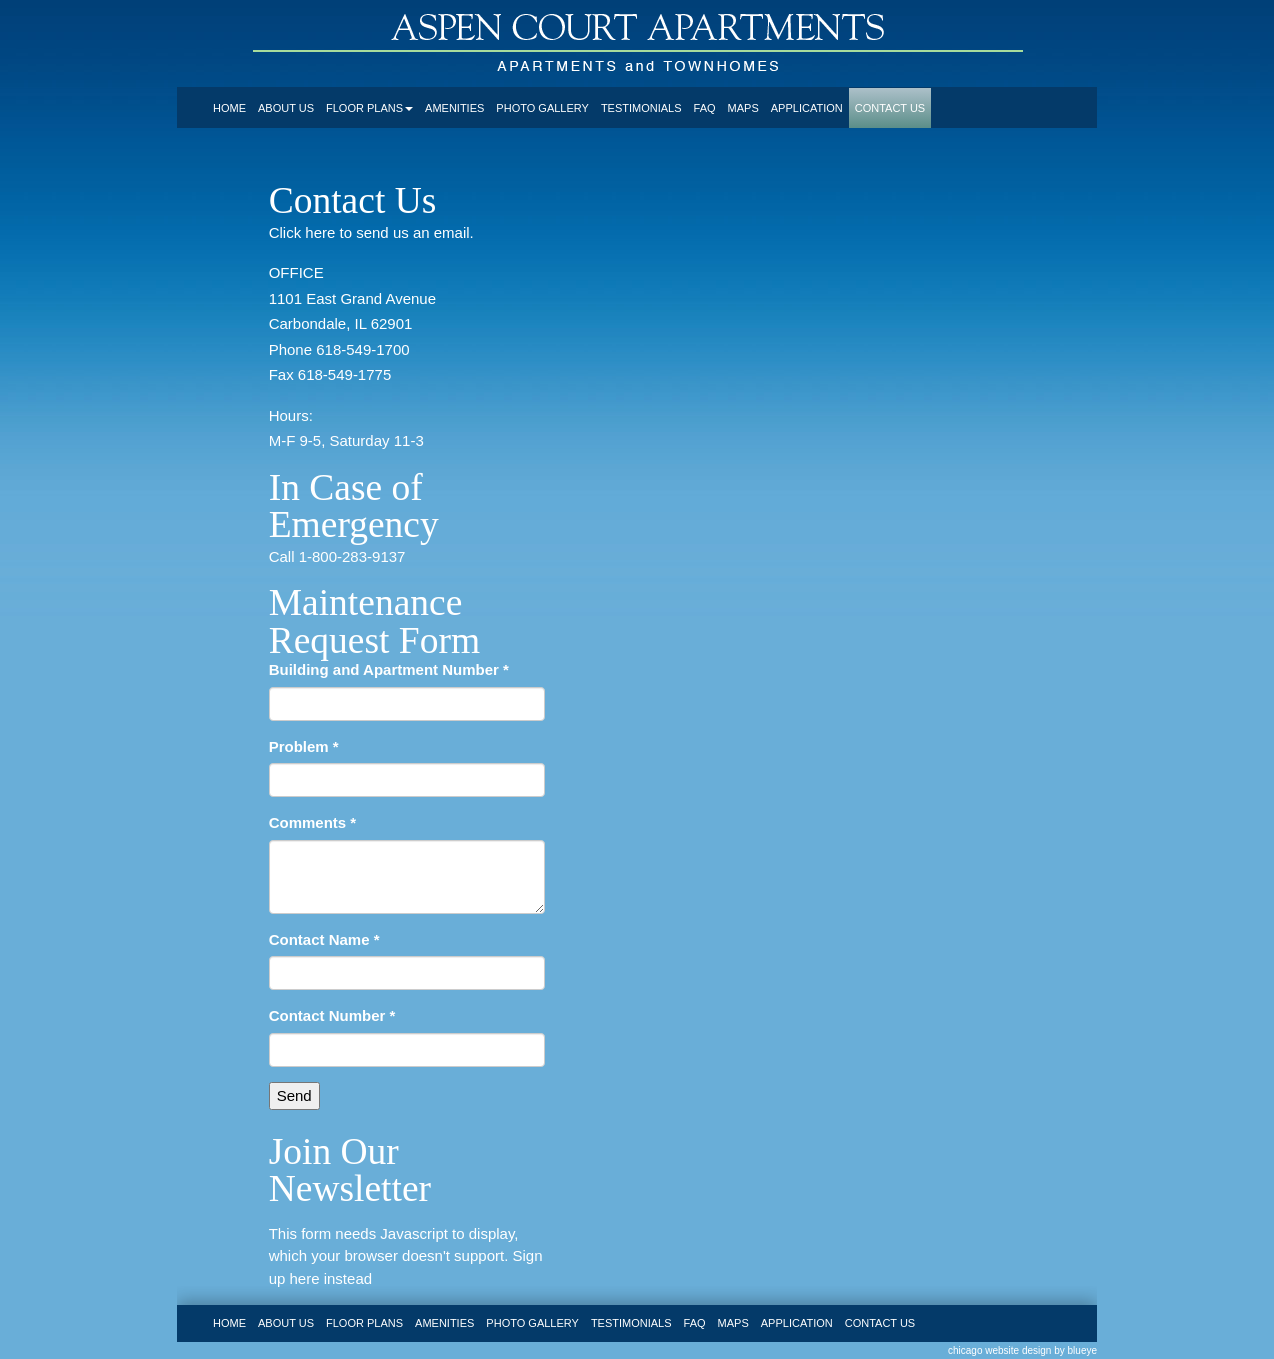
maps (743, 108)
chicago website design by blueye (1022, 1350)
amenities (454, 108)
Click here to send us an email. (371, 232)
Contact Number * (332, 1015)
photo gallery (542, 108)
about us (286, 108)
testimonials (641, 108)
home (229, 108)
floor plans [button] (369, 108)
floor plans (364, 1323)
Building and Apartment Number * (389, 669)
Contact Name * (324, 939)
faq (705, 108)
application (807, 108)
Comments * (313, 822)
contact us (890, 108)
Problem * (304, 746)
